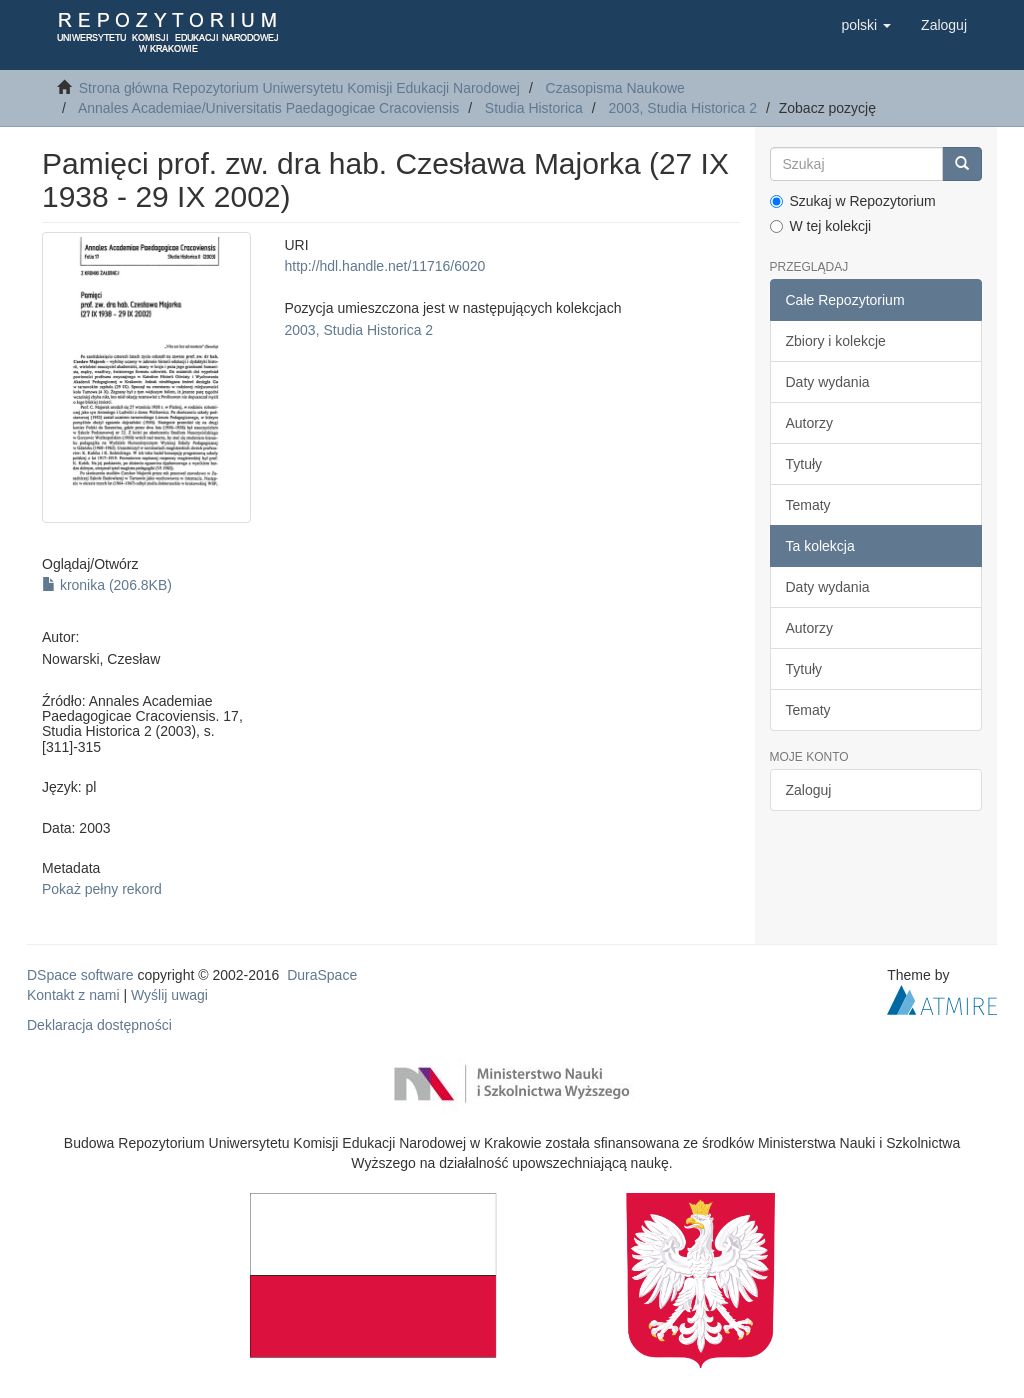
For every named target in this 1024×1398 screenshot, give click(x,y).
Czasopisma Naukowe (615, 88)
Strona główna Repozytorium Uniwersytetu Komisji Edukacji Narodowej (299, 88)
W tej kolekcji (821, 226)
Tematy (808, 505)
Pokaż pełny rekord (102, 889)
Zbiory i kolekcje (836, 341)
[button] (866, 25)
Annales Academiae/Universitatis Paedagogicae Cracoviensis (268, 108)
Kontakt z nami (73, 995)
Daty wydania (828, 382)
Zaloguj (809, 790)
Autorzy (809, 423)
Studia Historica (534, 108)
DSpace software (80, 975)
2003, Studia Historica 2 (682, 108)
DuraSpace (322, 975)
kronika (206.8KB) (107, 585)
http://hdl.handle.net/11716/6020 (385, 266)
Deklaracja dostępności (99, 1025)
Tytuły (804, 464)
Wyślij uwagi (169, 995)
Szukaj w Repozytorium (853, 201)
